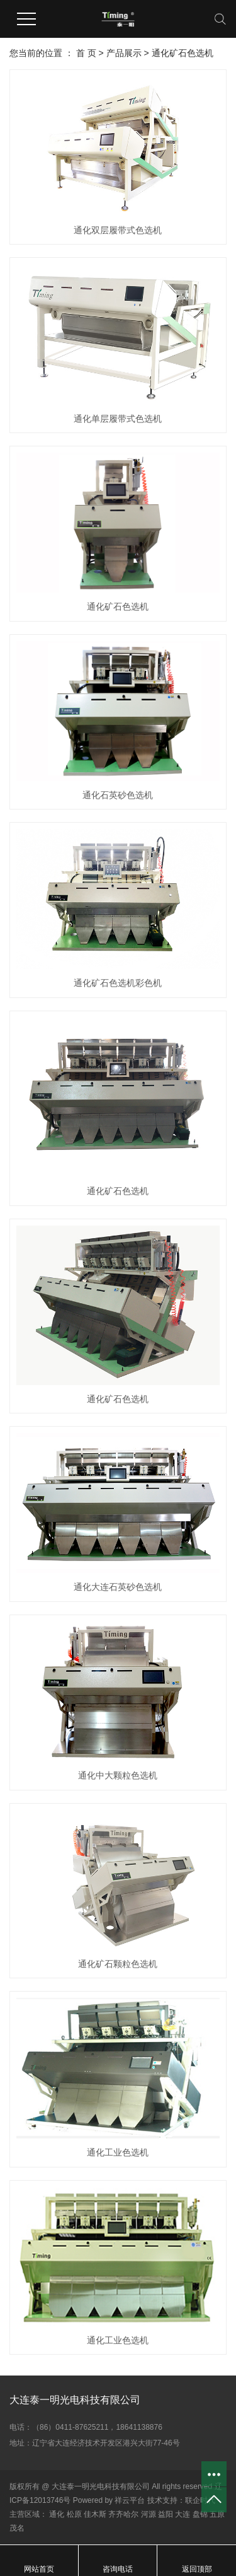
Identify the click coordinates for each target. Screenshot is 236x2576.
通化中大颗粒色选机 (117, 1775)
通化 (56, 2514)
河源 (148, 2514)
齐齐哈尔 (123, 2514)
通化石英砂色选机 (117, 795)
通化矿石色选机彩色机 (118, 983)
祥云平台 (130, 2500)
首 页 (86, 53)
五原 (217, 2514)
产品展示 (124, 53)
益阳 (165, 2514)
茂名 (17, 2528)
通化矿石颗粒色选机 (117, 1964)
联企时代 (200, 2500)
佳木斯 (95, 2514)
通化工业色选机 (118, 2152)
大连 (182, 2514)
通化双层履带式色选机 (118, 230)
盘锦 (200, 2514)
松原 (74, 2514)
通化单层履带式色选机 (118, 419)
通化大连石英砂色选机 (118, 1587)
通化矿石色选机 (182, 53)
